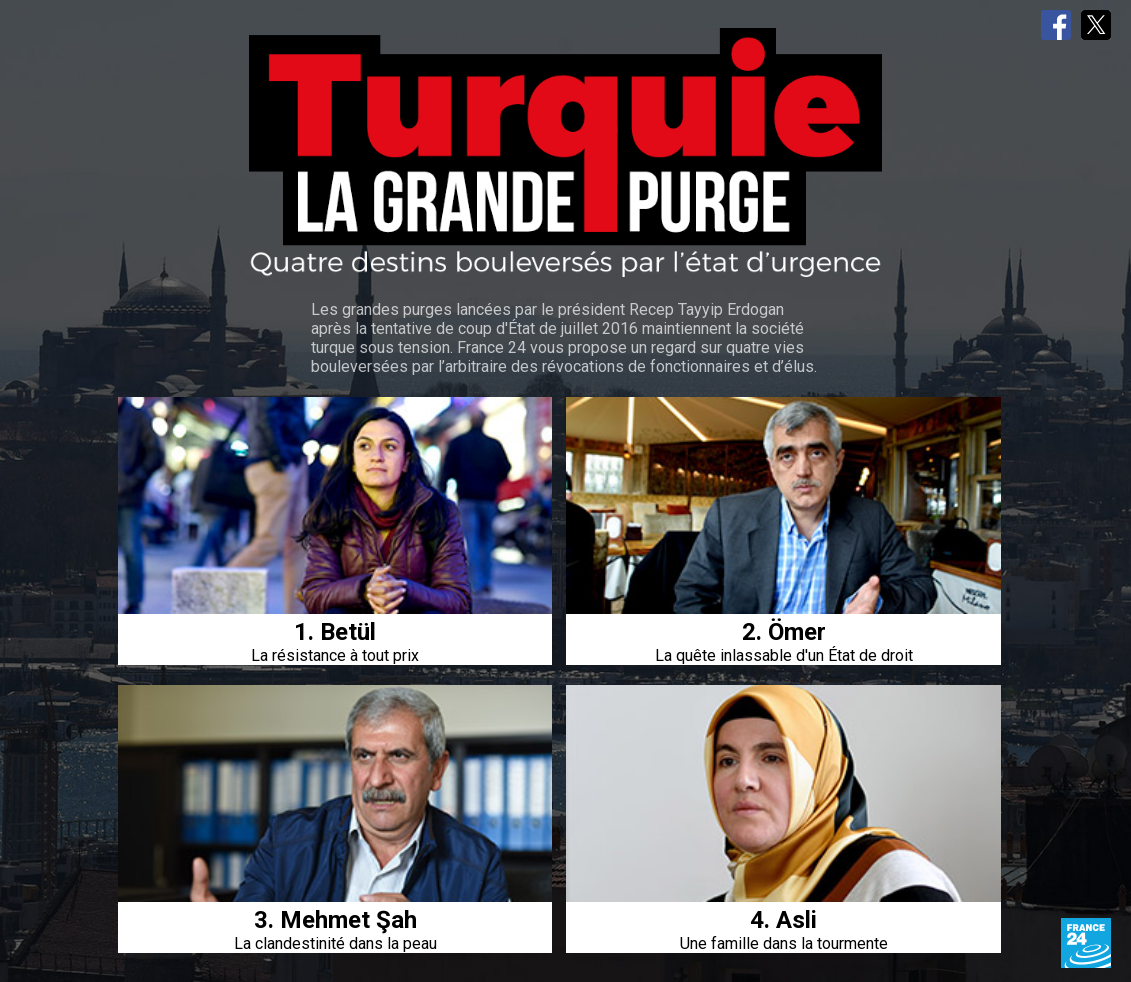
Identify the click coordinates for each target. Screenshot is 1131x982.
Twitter (1096, 25)
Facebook (1056, 25)
